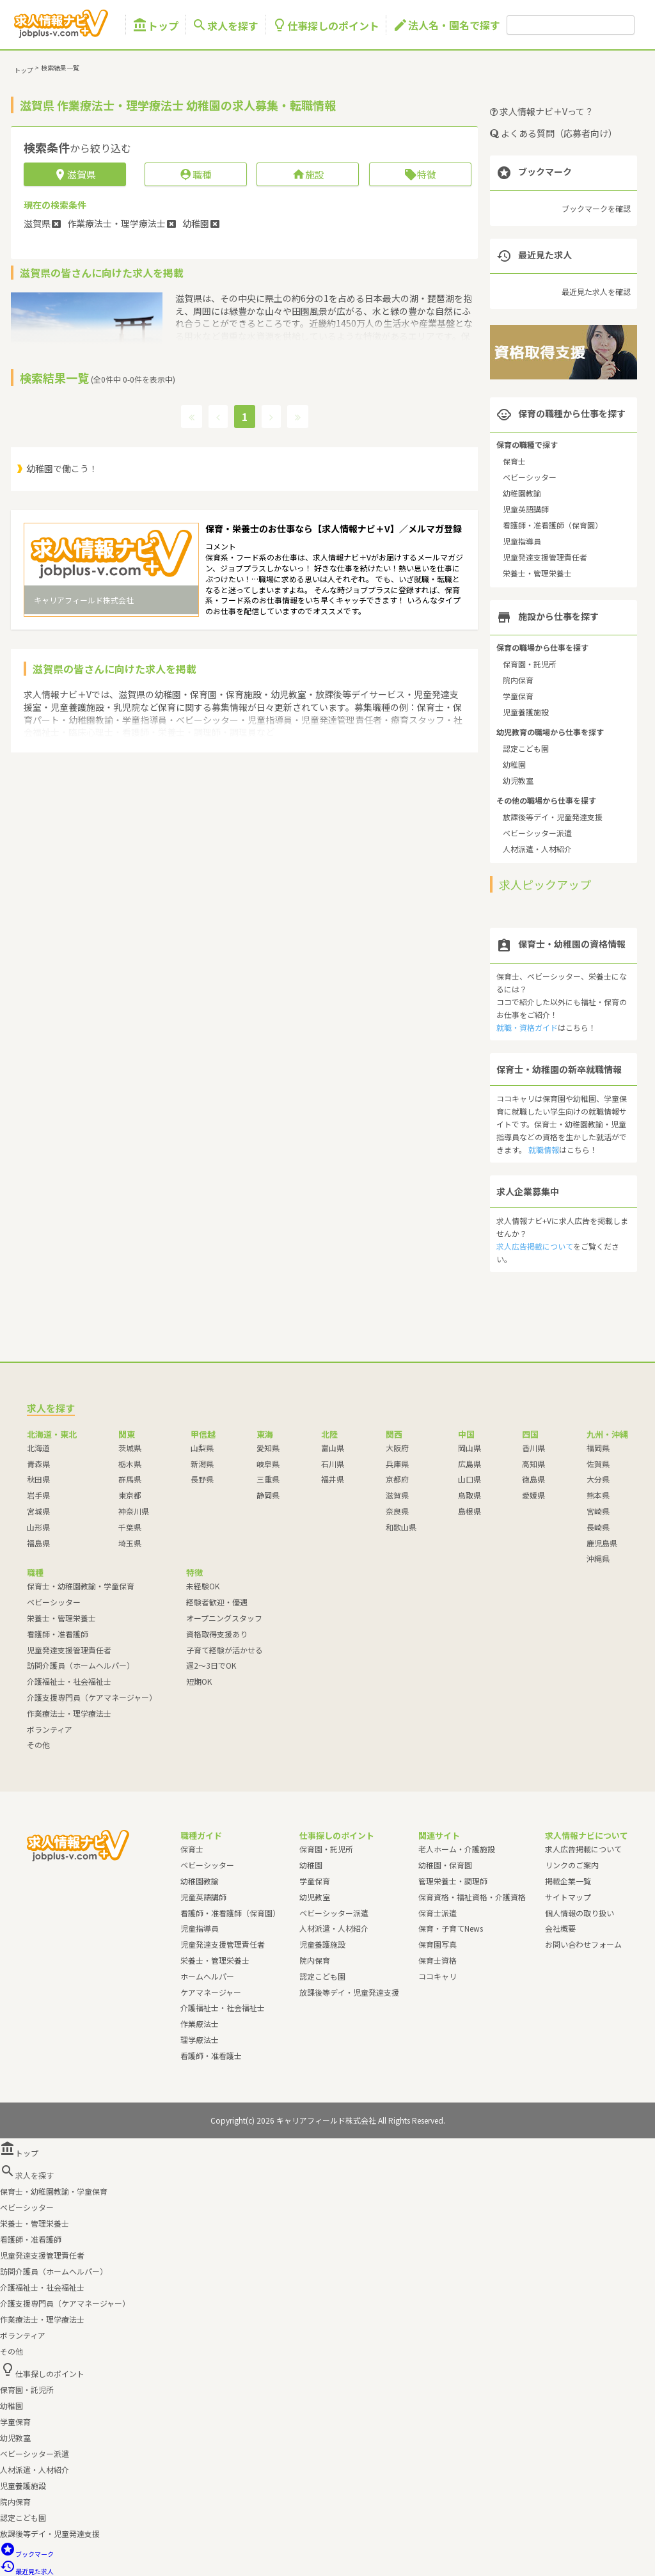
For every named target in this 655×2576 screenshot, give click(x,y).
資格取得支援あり (217, 1633)
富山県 (332, 1447)
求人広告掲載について (534, 1246)
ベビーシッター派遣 (537, 832)
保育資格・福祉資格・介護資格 (472, 1896)
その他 (38, 1744)
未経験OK (202, 1585)
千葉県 (129, 1527)
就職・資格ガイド (527, 1027)
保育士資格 (437, 1960)
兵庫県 (397, 1463)
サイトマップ (568, 1896)
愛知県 (268, 1447)
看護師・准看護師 (57, 1633)
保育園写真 (437, 1944)
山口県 (469, 1479)
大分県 (598, 1479)
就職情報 (543, 1149)
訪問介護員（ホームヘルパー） (80, 1665)
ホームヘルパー (207, 1976)
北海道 (38, 1447)
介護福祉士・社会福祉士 (69, 1681)
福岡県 (598, 1447)
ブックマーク (27, 2554)
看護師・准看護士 (211, 2055)
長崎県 (598, 1527)
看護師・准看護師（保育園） (553, 525)
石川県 (332, 1463)
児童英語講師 (526, 509)
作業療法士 (199, 2023)
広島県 (469, 1463)
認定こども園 (526, 748)
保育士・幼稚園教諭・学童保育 (80, 1585)
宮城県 (38, 1511)
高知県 (533, 1463)
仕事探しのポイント (325, 25)
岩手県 (38, 1495)
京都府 (397, 1479)
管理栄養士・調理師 (452, 1880)
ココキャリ (437, 1976)
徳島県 (533, 1479)
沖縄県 (598, 1558)
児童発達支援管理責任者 (545, 557)
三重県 (268, 1479)
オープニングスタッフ (224, 1617)
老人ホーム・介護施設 (456, 1848)
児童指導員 (522, 541)
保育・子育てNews (450, 1928)
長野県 (202, 1479)
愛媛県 (533, 1495)
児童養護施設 (526, 711)
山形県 (38, 1527)
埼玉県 (129, 1543)
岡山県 (469, 1447)
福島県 (38, 1543)
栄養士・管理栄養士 (537, 573)
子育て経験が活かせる (224, 1649)
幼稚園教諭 (522, 493)
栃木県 (129, 1463)
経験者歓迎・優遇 (217, 1601)
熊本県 (598, 1495)
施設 (308, 174)
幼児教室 (518, 780)
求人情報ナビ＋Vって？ (542, 111)
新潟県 (202, 1463)
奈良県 (397, 1511)
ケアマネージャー (210, 1992)
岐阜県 (268, 1463)
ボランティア (49, 1729)
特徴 (420, 174)
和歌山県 (401, 1527)
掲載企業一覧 (568, 1880)
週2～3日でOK (211, 1665)
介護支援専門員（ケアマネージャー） (92, 1697)
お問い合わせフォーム (583, 1944)
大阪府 (397, 1447)
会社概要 (560, 1928)
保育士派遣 (437, 1912)
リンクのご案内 (572, 1864)
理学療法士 (199, 2039)
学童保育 (518, 695)
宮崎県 (598, 1511)
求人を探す (225, 25)
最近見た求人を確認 (596, 291)
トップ (155, 25)
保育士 (514, 461)
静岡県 (268, 1495)
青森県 (38, 1463)
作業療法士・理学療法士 (69, 1713)
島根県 (469, 1511)
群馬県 (129, 1479)
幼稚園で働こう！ (62, 468)
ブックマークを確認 (596, 208)
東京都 (129, 1495)
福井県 (332, 1479)
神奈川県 (133, 1511)
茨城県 (129, 1447)
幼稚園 (514, 764)
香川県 (533, 1447)
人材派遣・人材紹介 (537, 848)
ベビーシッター (529, 477)
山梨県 (202, 1447)
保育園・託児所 (529, 663)
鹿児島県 (602, 1543)
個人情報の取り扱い (579, 1912)
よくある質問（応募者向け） (553, 133)
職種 (195, 174)
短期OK (199, 1681)
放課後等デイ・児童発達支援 (553, 816)
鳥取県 (469, 1495)
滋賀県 (397, 1495)
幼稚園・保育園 (445, 1864)
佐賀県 (598, 1463)
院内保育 (518, 679)
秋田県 (38, 1479)
